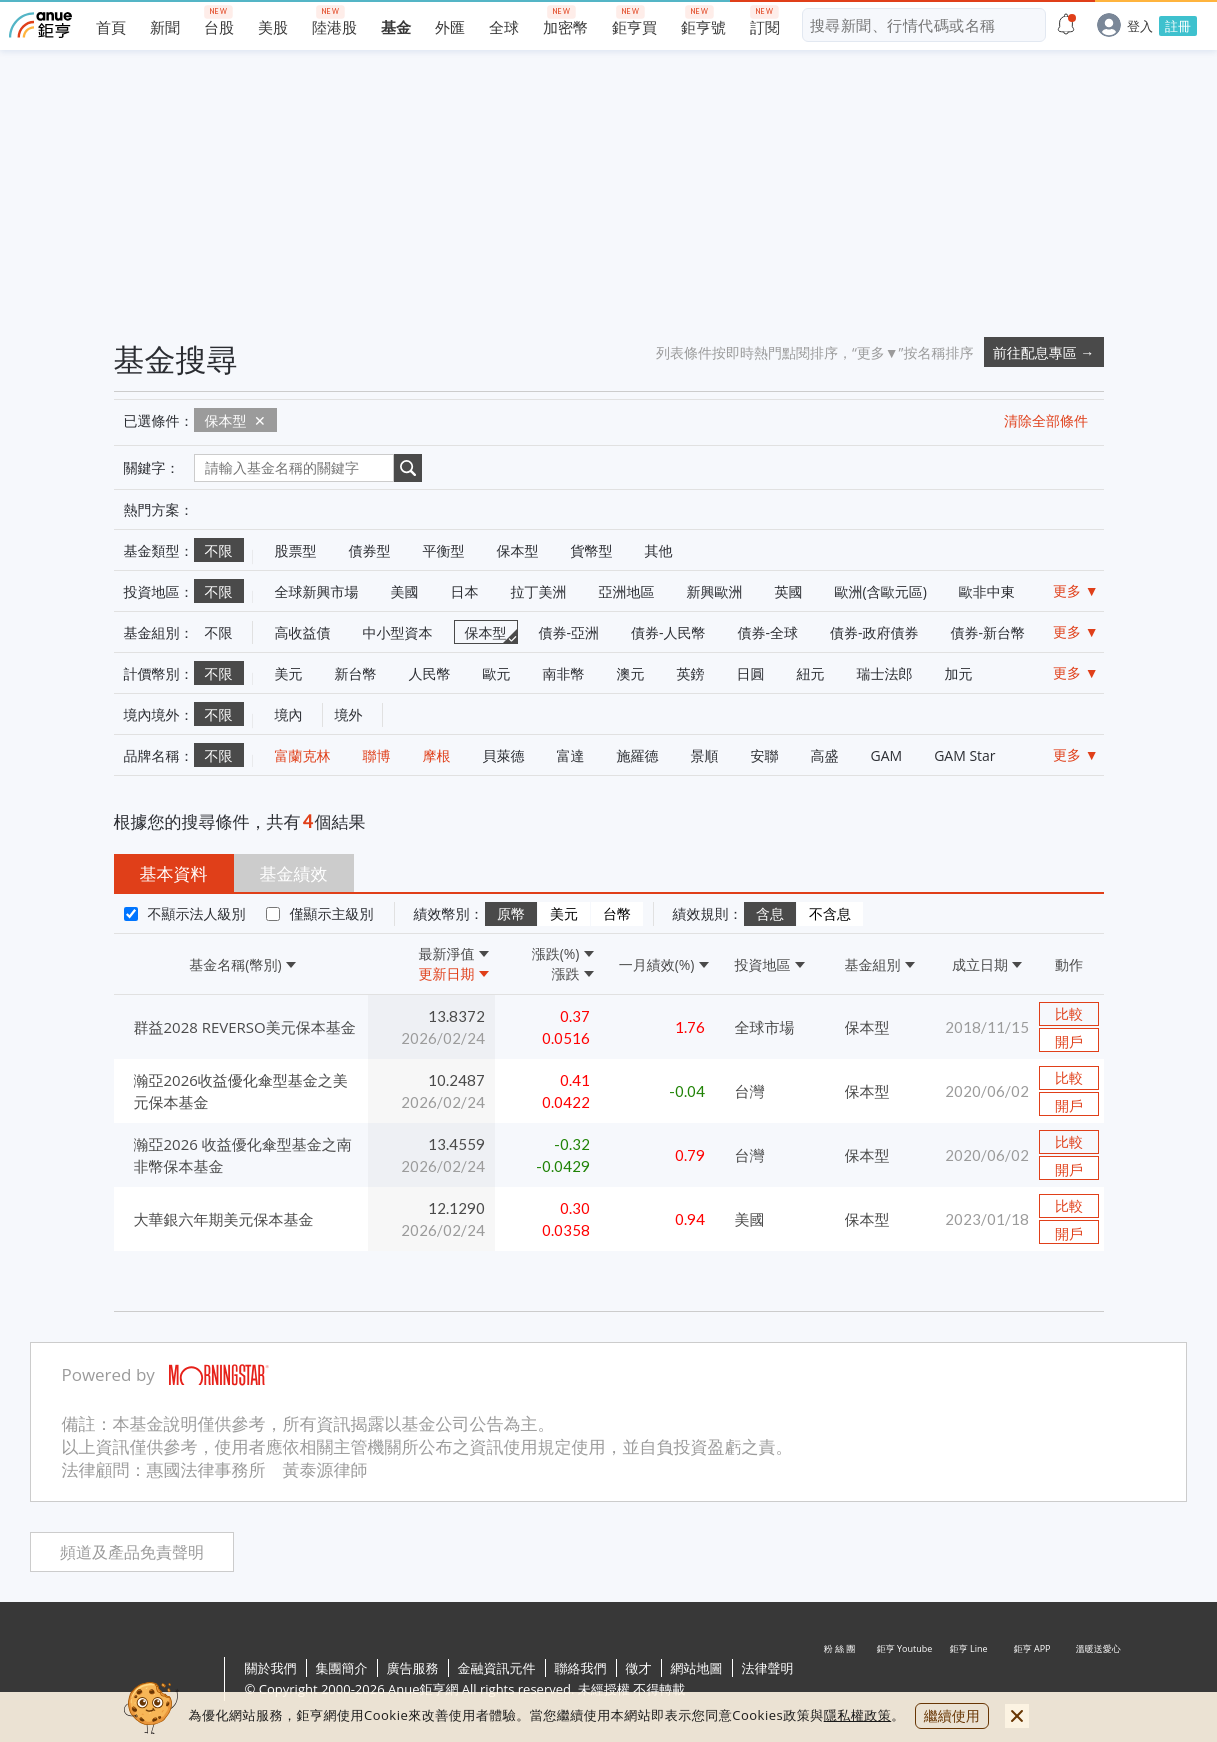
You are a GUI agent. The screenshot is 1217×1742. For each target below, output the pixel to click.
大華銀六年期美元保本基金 (224, 1219)
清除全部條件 (1046, 421)
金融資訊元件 (497, 1668)
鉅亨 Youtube (905, 1680)
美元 (564, 914)
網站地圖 (697, 1668)
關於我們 (271, 1668)
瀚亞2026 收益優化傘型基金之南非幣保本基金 (243, 1155)
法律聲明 (768, 1668)
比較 (1069, 1014)
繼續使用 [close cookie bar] (952, 1715)
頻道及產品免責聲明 (132, 1552)
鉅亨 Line (969, 1680)
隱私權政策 (858, 1715)
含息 (770, 914)
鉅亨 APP (1033, 1680)
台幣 (617, 914)
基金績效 (294, 873)
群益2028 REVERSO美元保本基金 (245, 1027)
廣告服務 (413, 1668)
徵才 (639, 1668)
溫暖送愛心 (1097, 1680)
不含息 (830, 914)
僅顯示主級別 (332, 913)
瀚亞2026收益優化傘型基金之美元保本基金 (241, 1091)
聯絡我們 (581, 1668)
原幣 (511, 914)
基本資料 (174, 873)
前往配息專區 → (1044, 352)
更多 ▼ (1076, 590)
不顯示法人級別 (197, 913)
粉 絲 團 (841, 1680)
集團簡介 (342, 1668)
